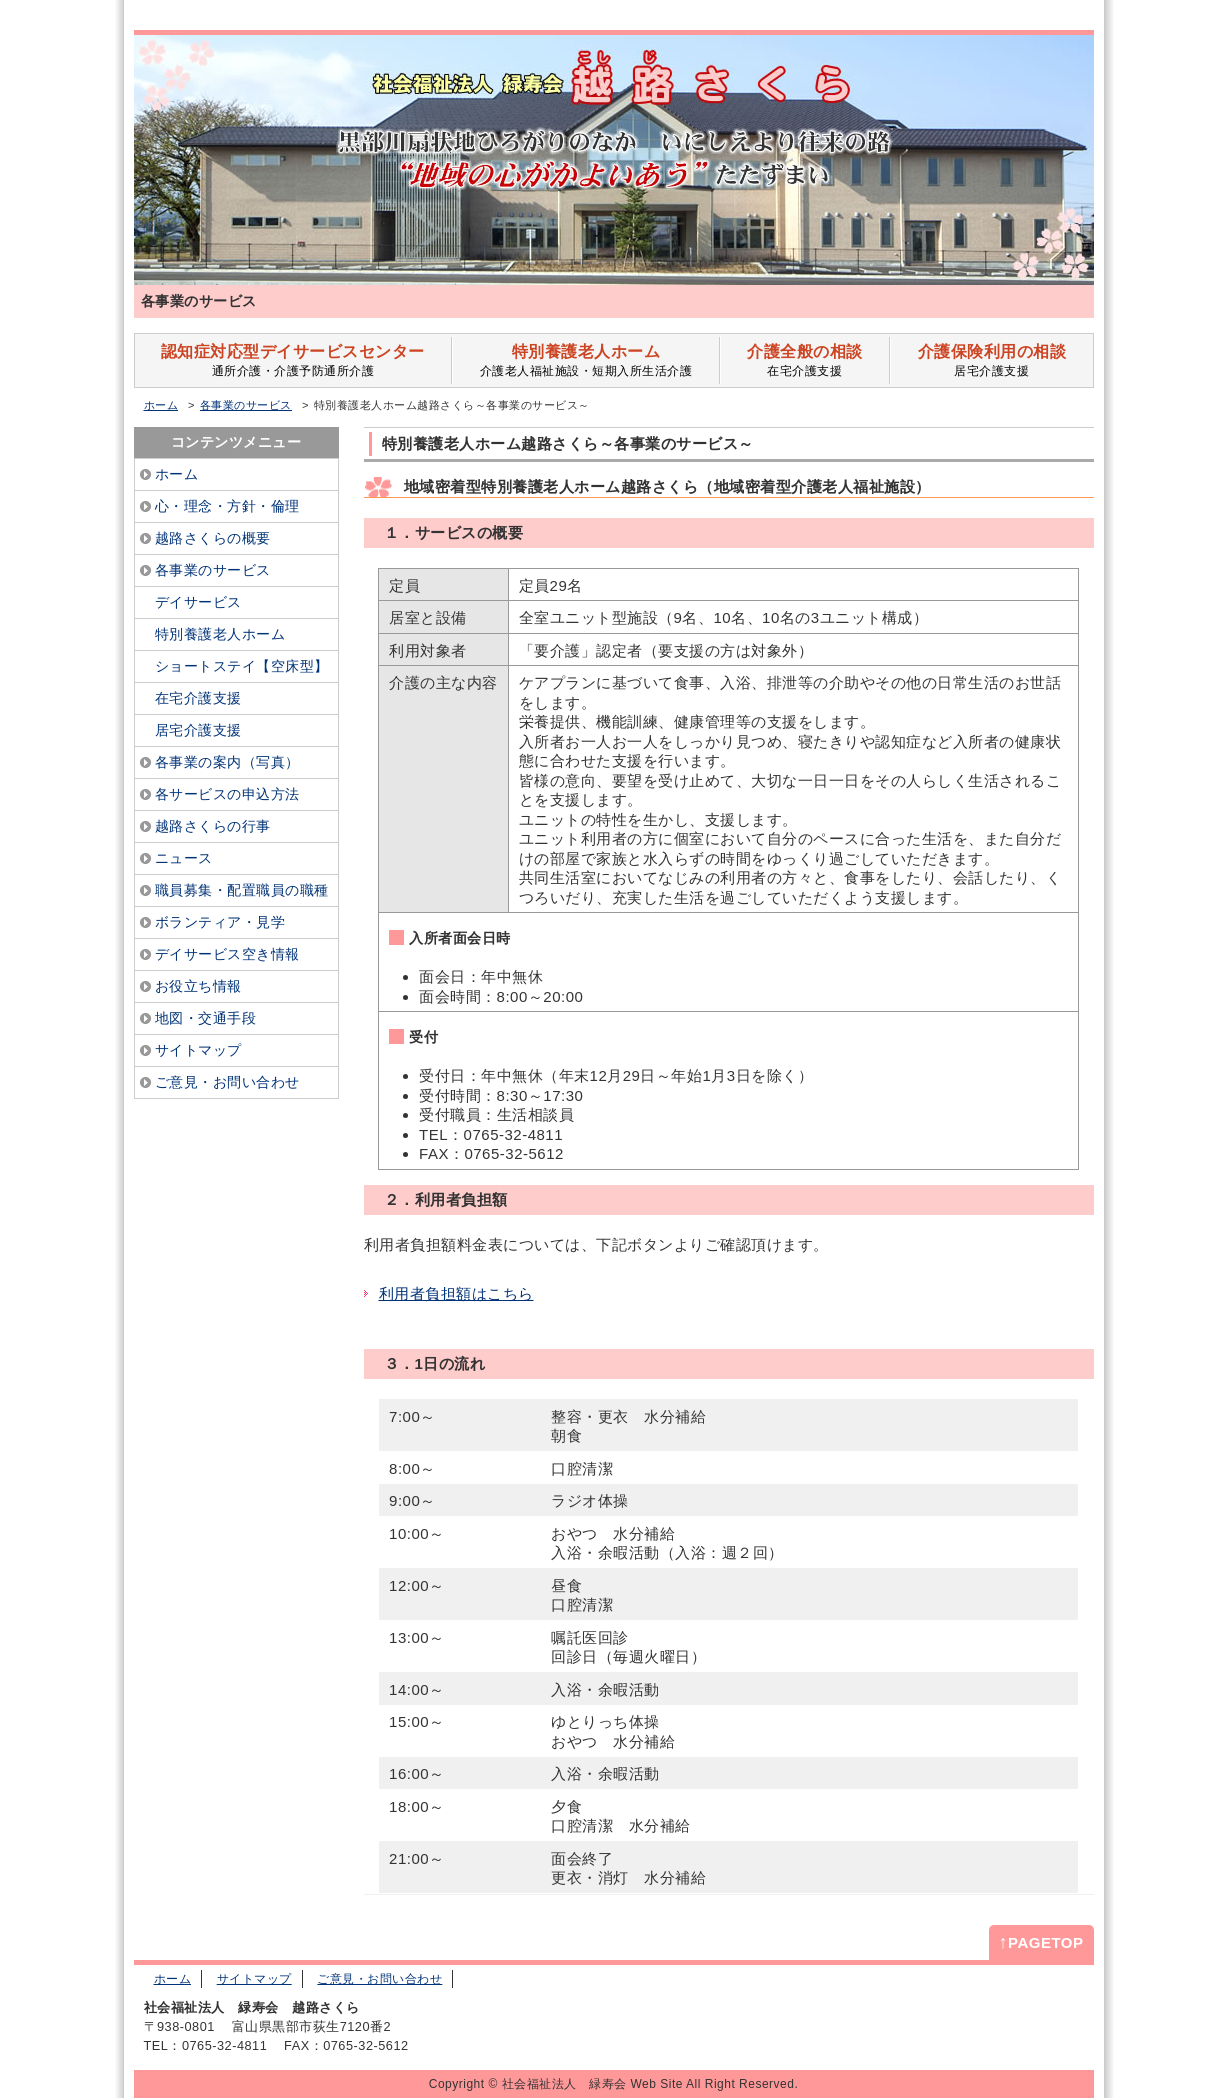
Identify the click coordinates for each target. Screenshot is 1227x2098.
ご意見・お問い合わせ (379, 1979)
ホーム (161, 405)
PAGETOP (1041, 1942)
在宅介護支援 (805, 360)
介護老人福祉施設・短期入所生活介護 (585, 360)
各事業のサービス (246, 405)
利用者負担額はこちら (456, 1293)
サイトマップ (254, 1979)
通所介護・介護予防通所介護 (293, 360)
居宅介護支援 (991, 360)
